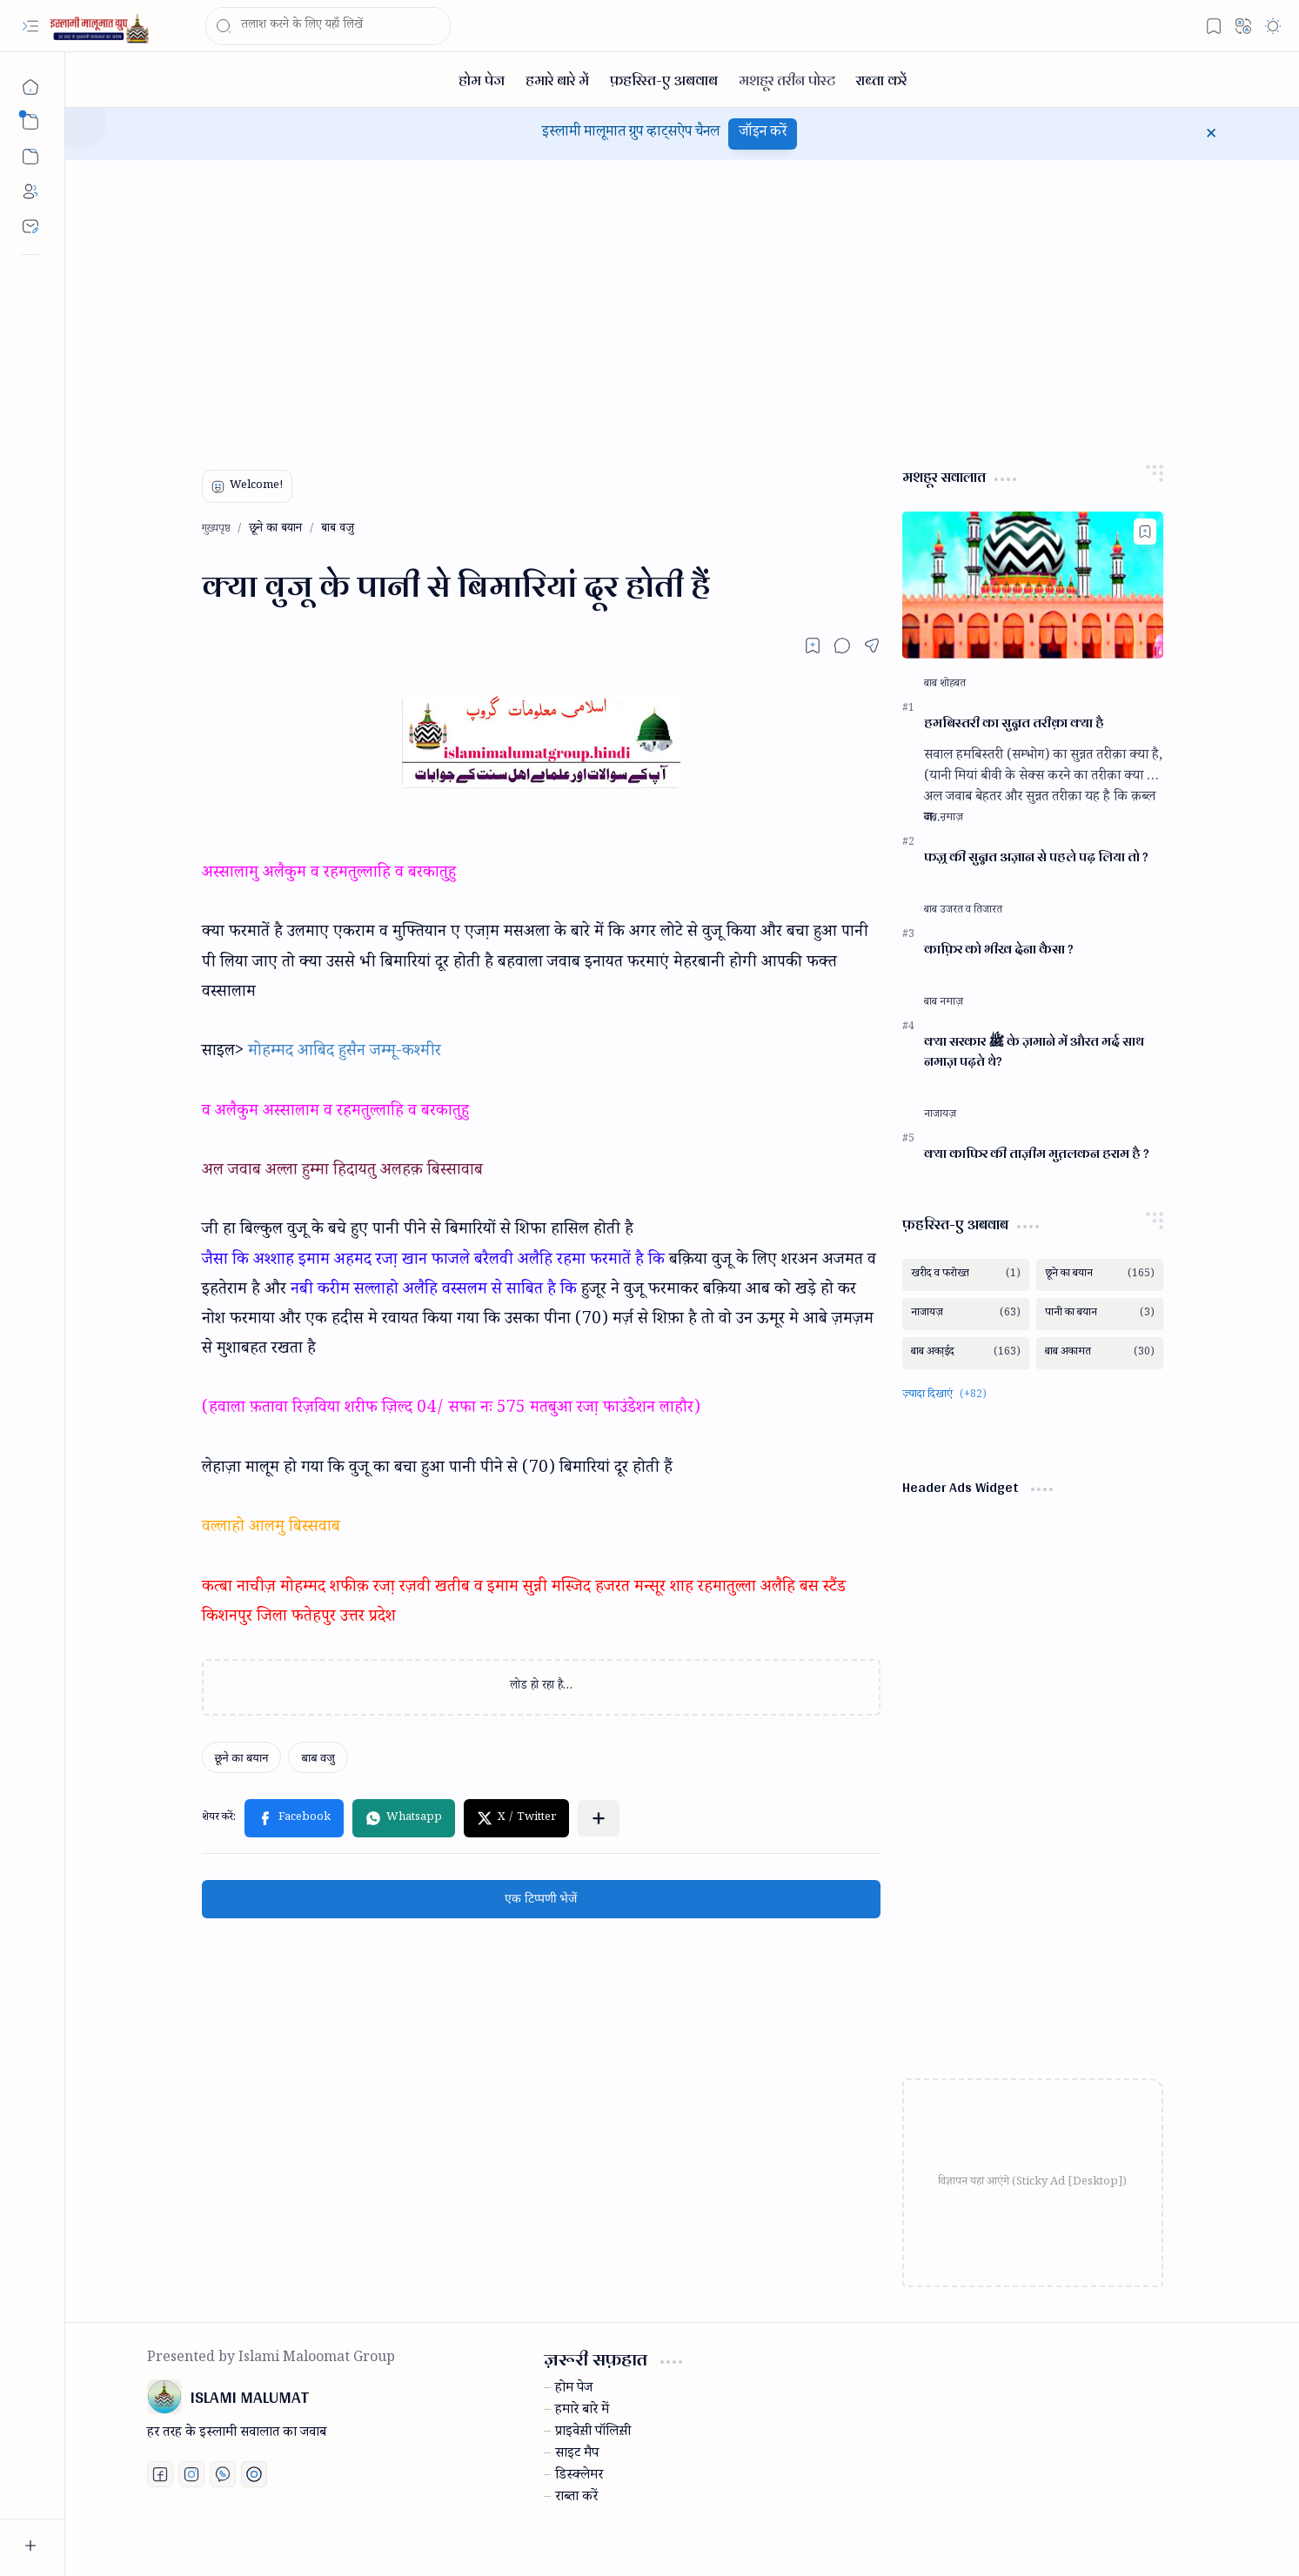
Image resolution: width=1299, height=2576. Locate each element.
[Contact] (30, 226)
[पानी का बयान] (1099, 1314)
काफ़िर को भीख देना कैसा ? (999, 950)
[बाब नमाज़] (943, 818)
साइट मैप (577, 2455)
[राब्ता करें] (881, 80)
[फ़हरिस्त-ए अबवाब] (663, 80)
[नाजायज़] (940, 1115)
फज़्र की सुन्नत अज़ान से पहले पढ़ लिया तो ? (1036, 857)
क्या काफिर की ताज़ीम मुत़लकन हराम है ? (1036, 1154)
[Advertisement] (669, 308)
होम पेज (574, 2390)
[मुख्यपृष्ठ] (30, 87)
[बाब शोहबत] (945, 684)
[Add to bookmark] (1145, 532)
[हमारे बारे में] (557, 80)
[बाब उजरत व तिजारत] (963, 911)
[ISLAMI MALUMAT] (101, 26)
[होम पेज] (481, 80)
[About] (30, 191)
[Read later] (813, 645)
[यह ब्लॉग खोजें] (328, 26)
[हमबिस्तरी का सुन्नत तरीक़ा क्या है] (1032, 585)
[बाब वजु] (317, 1757)
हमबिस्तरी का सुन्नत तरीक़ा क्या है (1014, 723)
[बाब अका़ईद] (965, 1353)
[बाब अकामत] (1099, 1353)
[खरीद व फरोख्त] (965, 1275)
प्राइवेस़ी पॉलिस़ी (593, 2433)
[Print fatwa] (254, 2474)
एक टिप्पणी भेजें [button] (541, 1898)
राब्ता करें (576, 2498)
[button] (30, 26)
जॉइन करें (763, 133)
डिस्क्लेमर (579, 2477)
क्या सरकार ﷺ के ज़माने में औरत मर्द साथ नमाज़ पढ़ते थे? (1034, 1052)
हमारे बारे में (582, 2411)
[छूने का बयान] (242, 1757)
